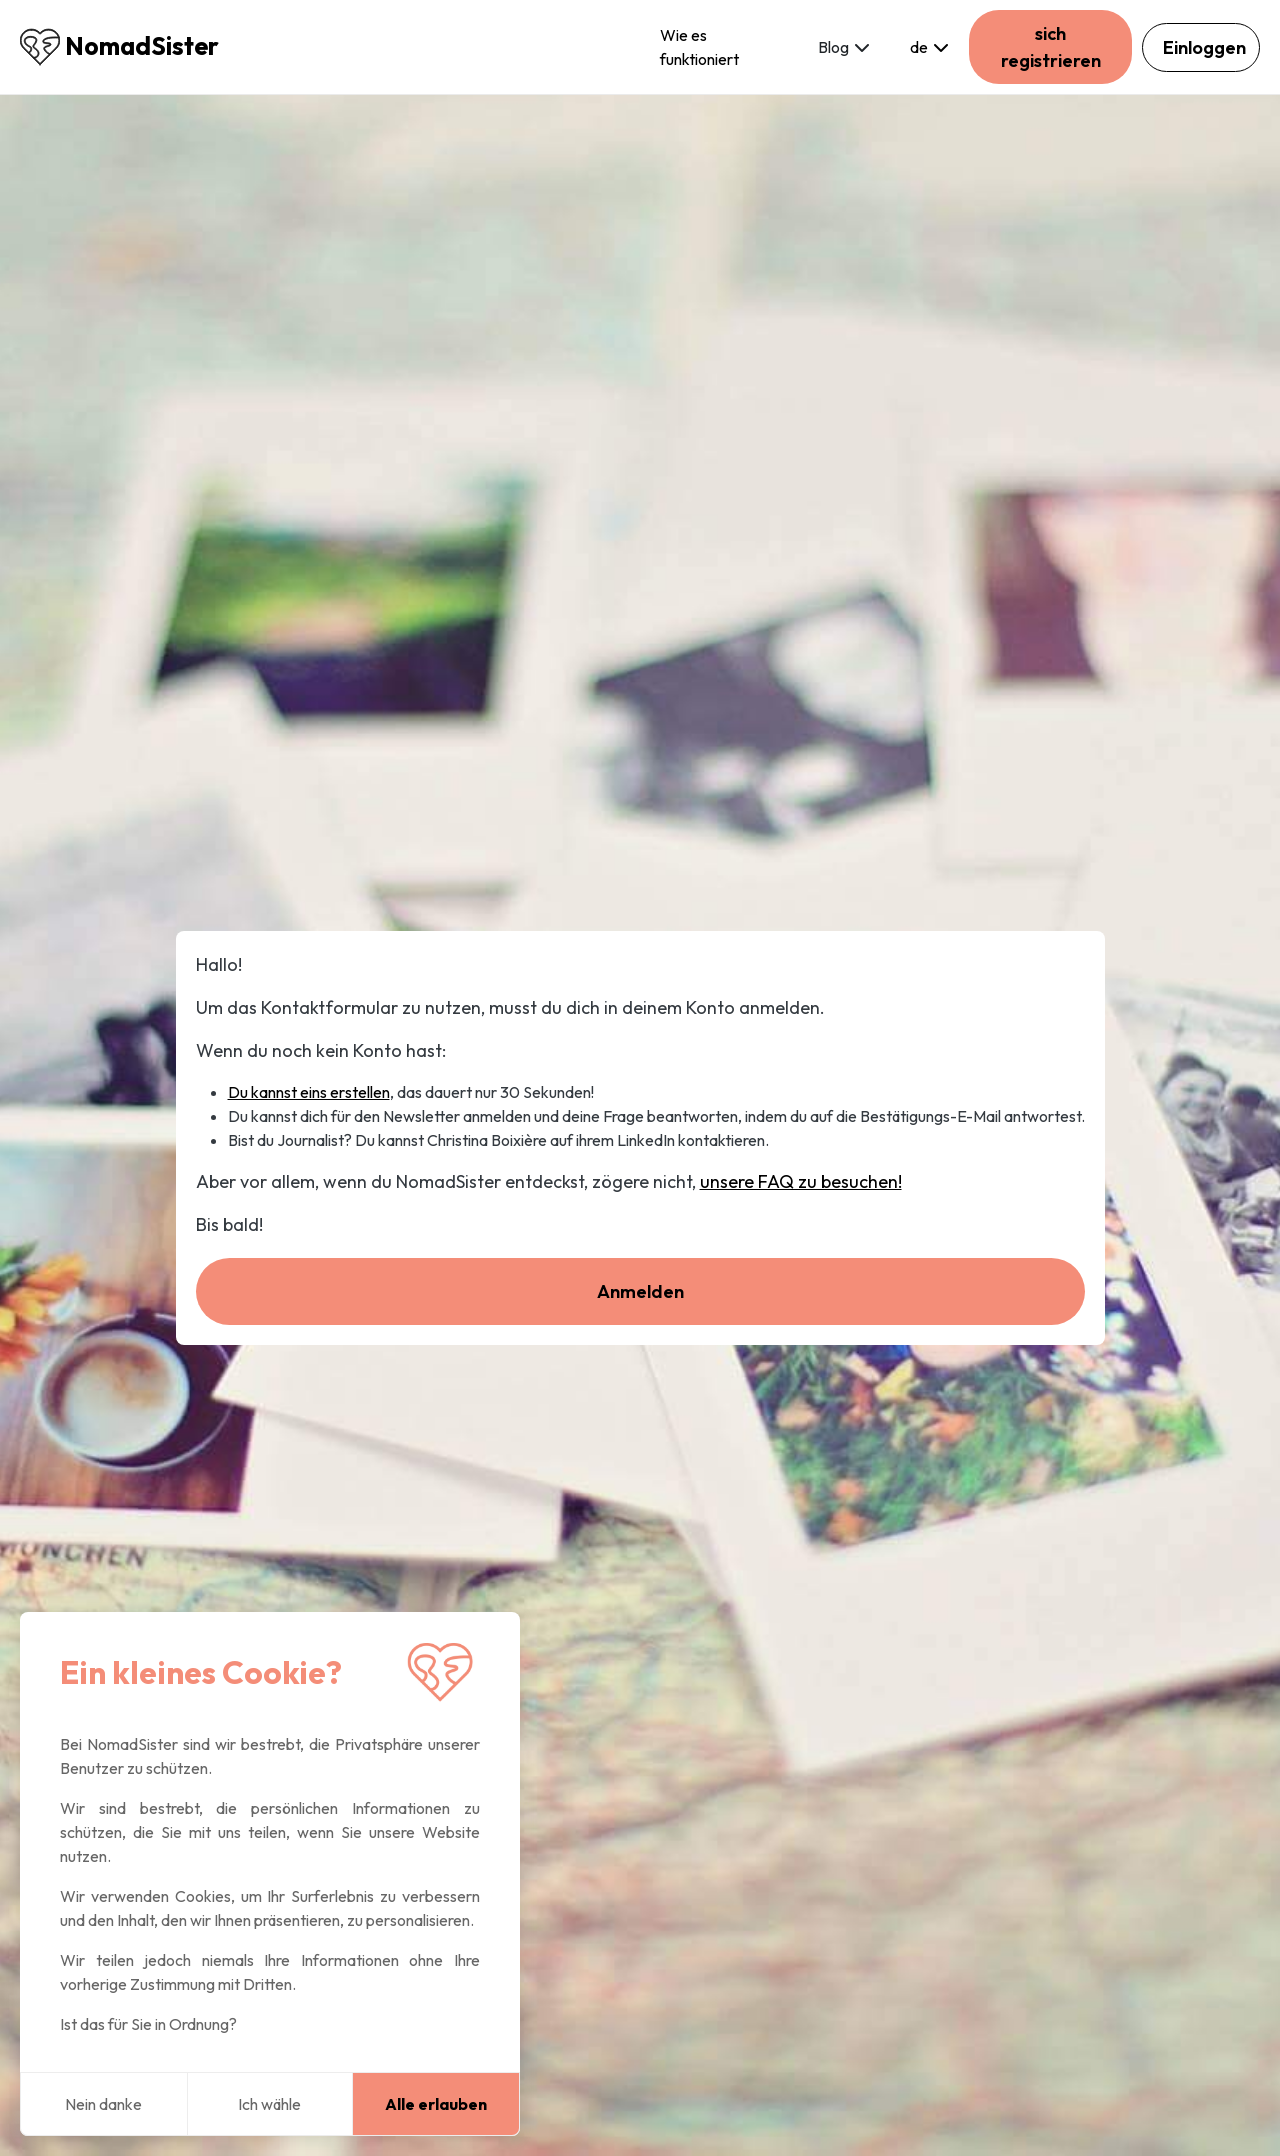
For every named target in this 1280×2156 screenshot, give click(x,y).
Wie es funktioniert (699, 47)
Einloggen (1204, 47)
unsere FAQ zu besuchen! (801, 1181)
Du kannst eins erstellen (309, 1092)
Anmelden (640, 1291)
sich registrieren (1051, 47)
